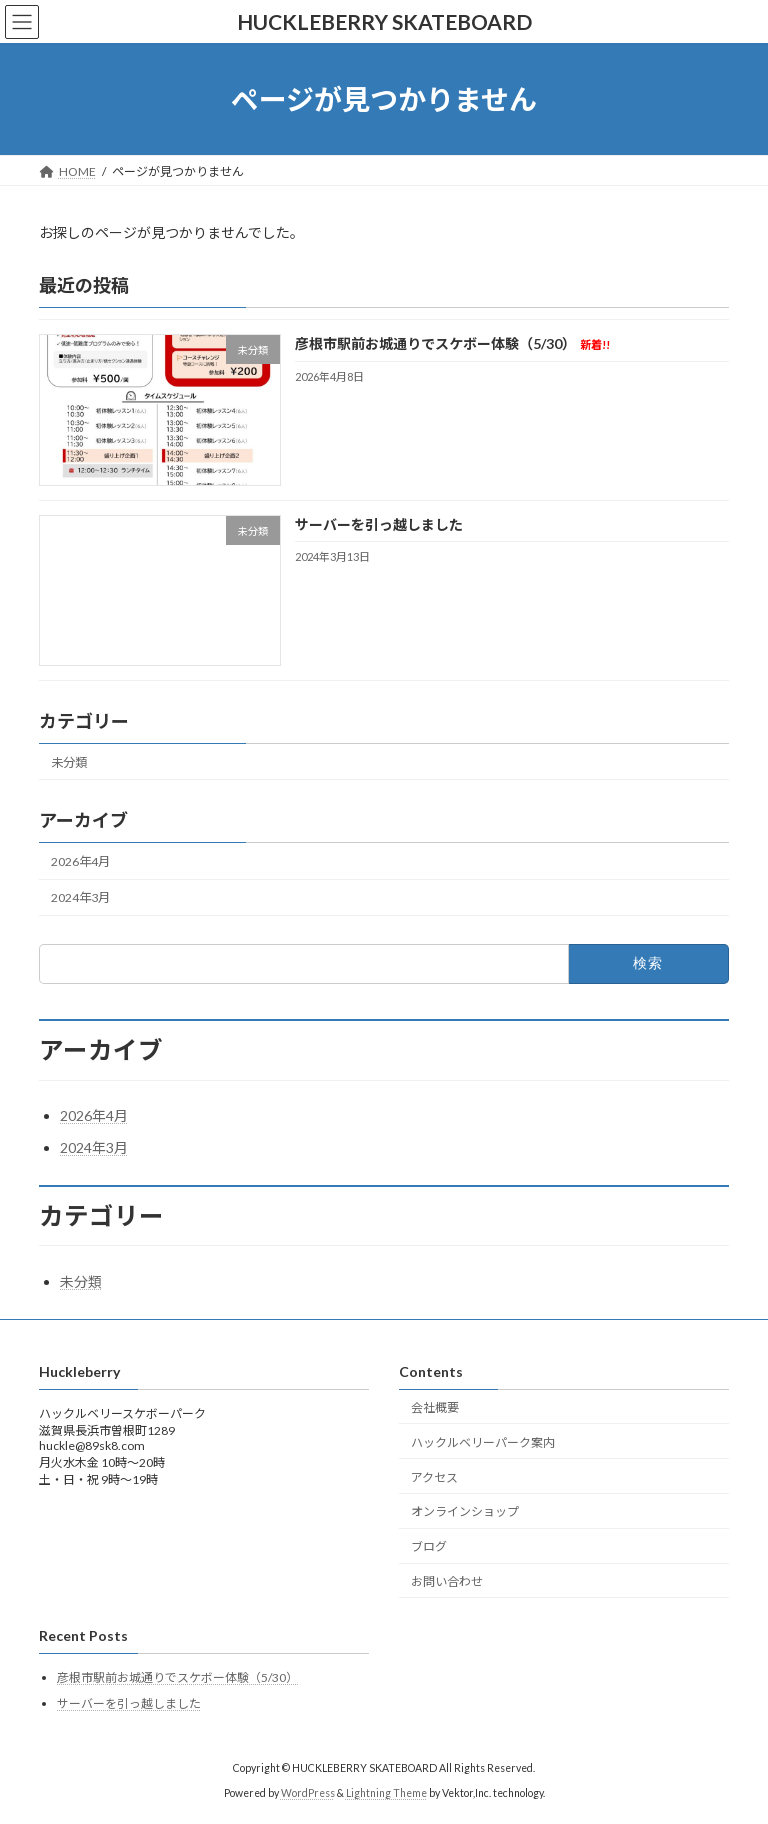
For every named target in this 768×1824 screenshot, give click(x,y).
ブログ (429, 1546)
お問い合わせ (447, 1581)
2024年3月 (80, 897)
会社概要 (435, 1407)
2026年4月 (80, 861)
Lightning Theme (386, 1793)
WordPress (308, 1793)
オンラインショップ (465, 1511)
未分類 (69, 762)
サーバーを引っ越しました (379, 524)
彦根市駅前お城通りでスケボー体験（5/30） (452, 344)
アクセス (434, 1477)
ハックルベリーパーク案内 (483, 1442)
